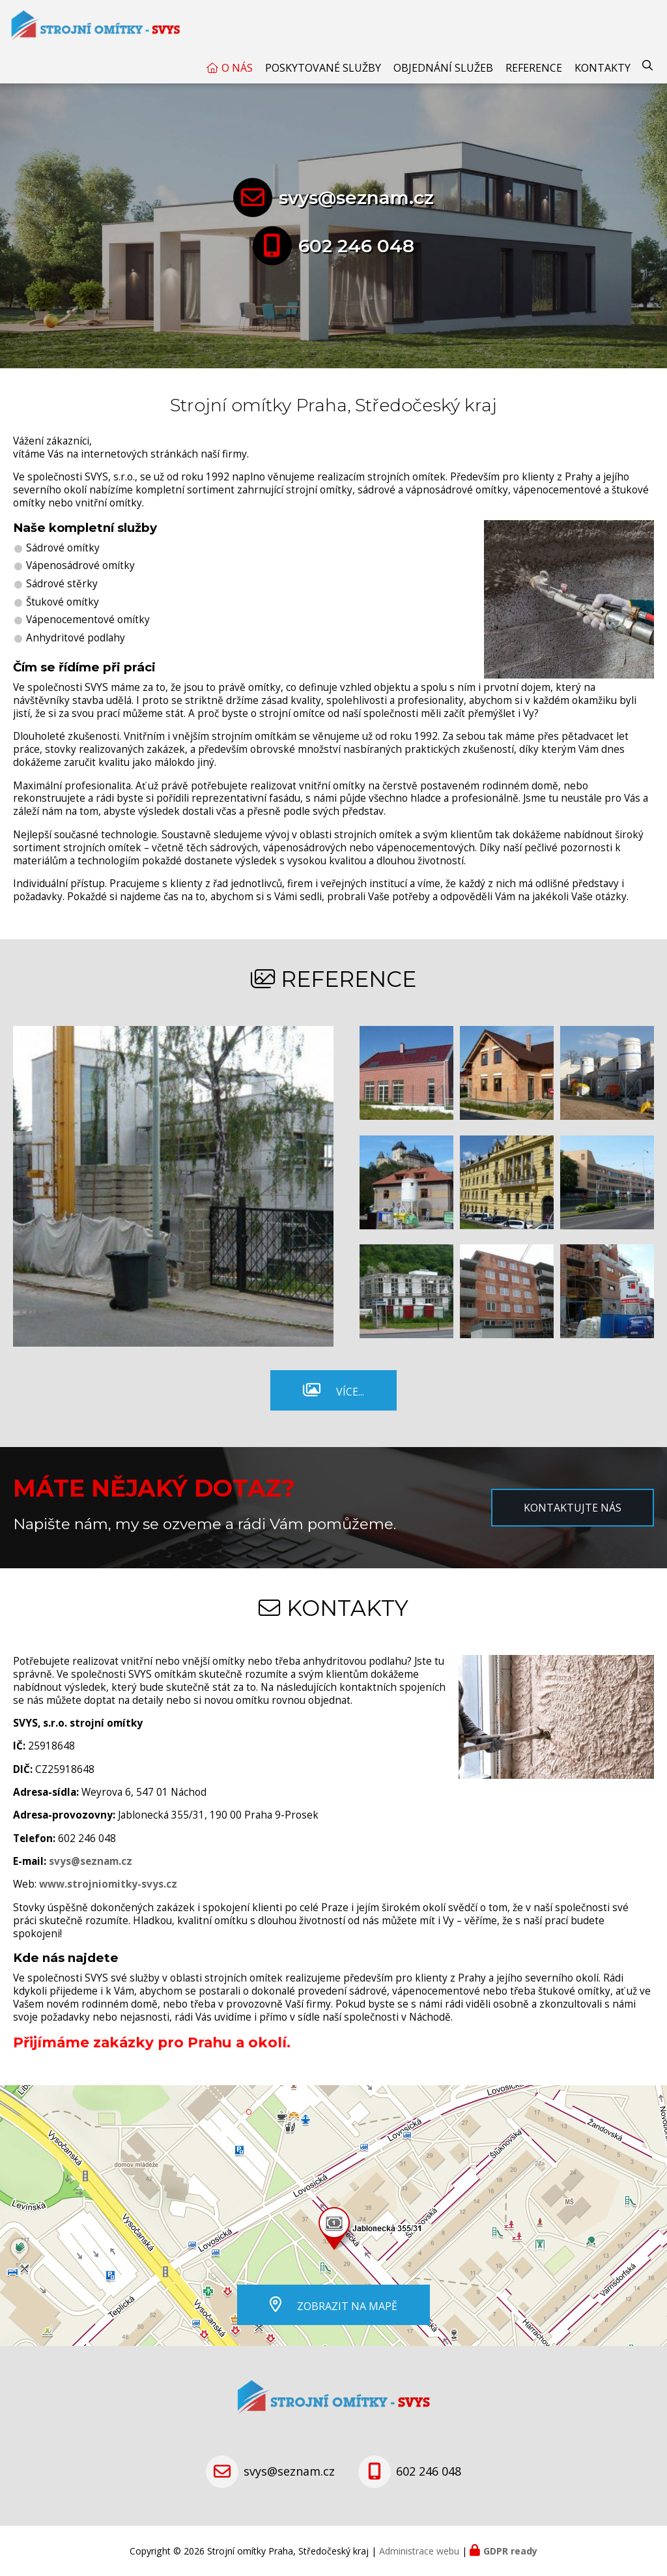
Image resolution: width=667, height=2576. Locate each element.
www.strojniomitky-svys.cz (108, 1884)
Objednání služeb (443, 68)
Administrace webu (419, 2551)
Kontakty (603, 68)
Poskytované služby (323, 68)
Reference (533, 68)
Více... (350, 1391)
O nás (237, 68)
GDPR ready (510, 2551)
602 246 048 (356, 246)
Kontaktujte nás (572, 1507)
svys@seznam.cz (356, 197)
